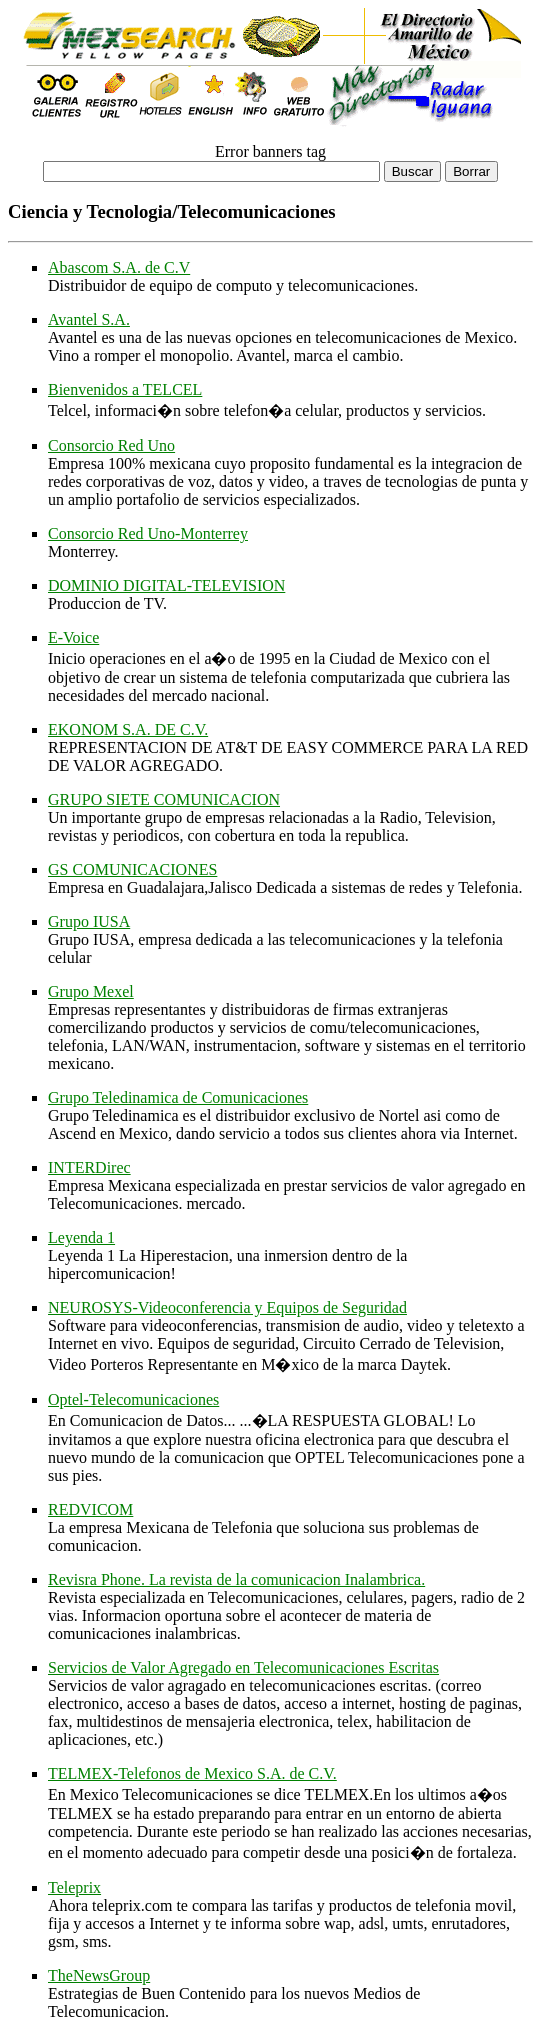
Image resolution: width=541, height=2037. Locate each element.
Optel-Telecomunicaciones (133, 1399)
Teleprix (74, 1887)
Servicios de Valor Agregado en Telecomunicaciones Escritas (243, 1667)
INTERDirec (89, 1167)
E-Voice (73, 637)
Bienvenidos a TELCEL (125, 389)
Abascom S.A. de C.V (119, 267)
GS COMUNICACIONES (132, 869)
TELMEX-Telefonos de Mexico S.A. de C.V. (192, 1773)
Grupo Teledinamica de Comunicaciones (178, 1097)
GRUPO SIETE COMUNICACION (164, 799)
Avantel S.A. (89, 319)
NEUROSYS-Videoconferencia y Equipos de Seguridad (227, 1307)
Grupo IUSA (89, 921)
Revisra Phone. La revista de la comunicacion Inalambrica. (236, 1579)
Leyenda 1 (81, 1237)
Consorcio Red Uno (111, 445)
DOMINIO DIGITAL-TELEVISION (166, 585)
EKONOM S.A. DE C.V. (128, 729)
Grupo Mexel (91, 991)
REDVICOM (90, 1509)
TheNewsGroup (99, 1975)
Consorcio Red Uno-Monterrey (148, 533)
